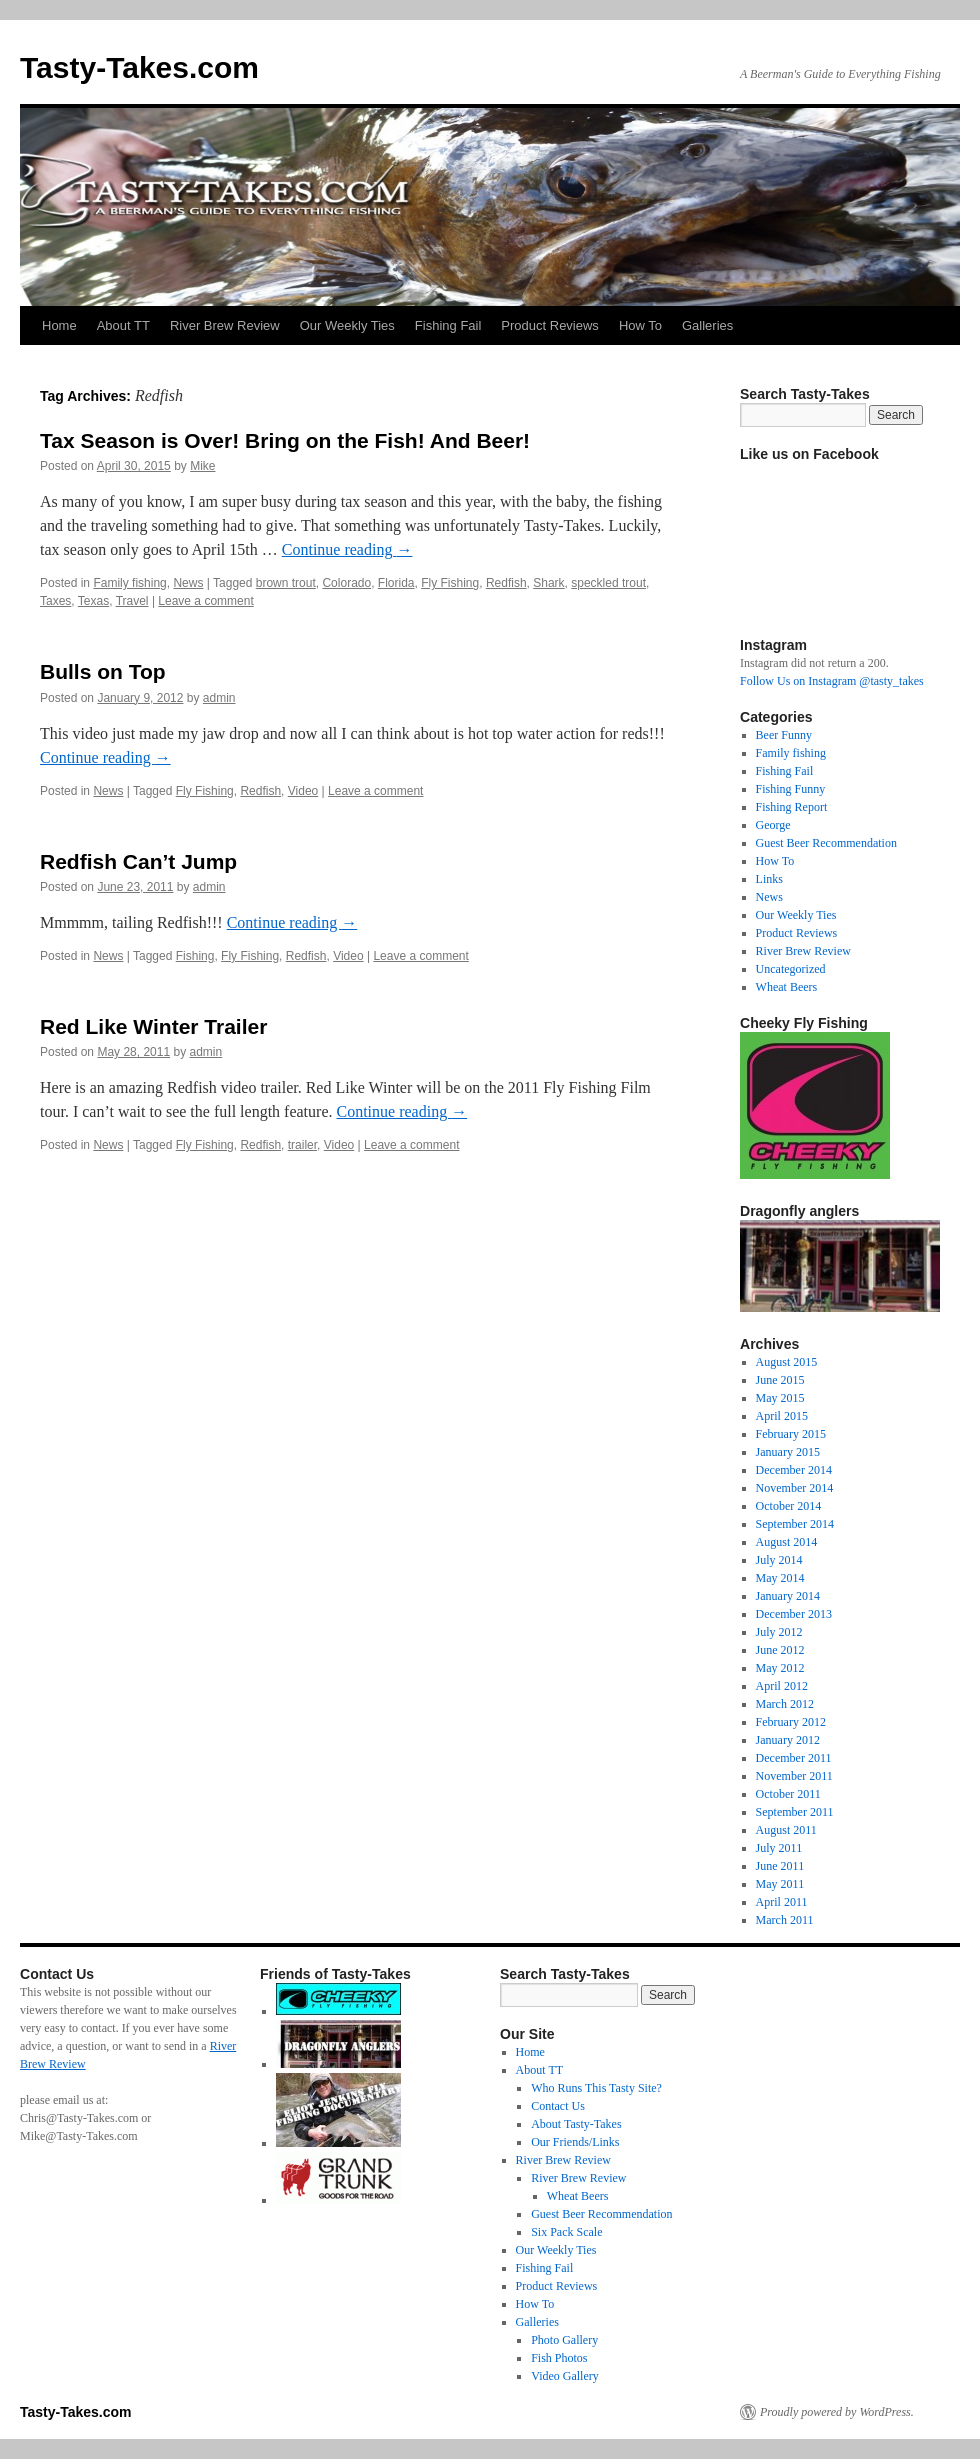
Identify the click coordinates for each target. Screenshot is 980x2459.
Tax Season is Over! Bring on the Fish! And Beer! (285, 440)
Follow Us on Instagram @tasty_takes (832, 681)
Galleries (707, 325)
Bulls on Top (103, 671)
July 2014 (779, 1560)
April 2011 (782, 1902)
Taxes (55, 601)
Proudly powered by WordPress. (837, 2412)
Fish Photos (559, 2358)
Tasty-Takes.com (139, 67)
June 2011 (780, 1866)
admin (219, 698)
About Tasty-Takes (576, 2124)
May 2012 (780, 1668)
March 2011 (785, 1920)
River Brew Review (225, 325)
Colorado (346, 583)
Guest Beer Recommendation (826, 843)
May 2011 (780, 1884)
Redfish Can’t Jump (138, 861)
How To (640, 325)
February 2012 (791, 1722)
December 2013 (794, 1614)
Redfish (506, 583)
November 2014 (795, 1488)
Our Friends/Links (575, 2142)
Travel (132, 601)
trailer (302, 1145)
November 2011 (794, 1776)
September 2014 (795, 1524)
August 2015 (787, 1362)
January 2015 (788, 1452)
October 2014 (789, 1506)
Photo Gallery (564, 2340)
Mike (202, 466)
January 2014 (788, 1596)
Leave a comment (205, 601)
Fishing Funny (791, 789)
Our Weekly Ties (347, 325)
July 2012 (779, 1632)
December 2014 (794, 1470)
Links (769, 879)
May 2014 (780, 1578)
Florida (396, 583)
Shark (548, 583)
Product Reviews (550, 325)
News (188, 583)
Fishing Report (792, 807)
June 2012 (780, 1650)
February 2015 (791, 1434)
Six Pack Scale (566, 2232)
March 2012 (785, 1704)
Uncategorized (791, 969)
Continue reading (347, 549)
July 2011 (779, 1848)
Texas (93, 601)
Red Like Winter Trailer (153, 1026)
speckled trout (608, 583)
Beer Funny (784, 735)
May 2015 (780, 1398)
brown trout (286, 583)
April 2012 (782, 1686)
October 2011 (788, 1794)
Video (303, 791)
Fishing (195, 956)
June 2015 (780, 1380)
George (773, 825)
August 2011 (786, 1830)
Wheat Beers (787, 987)
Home (59, 325)
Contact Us (558, 2106)
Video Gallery (565, 2376)
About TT (123, 325)
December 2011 (794, 1758)
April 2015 (782, 1416)
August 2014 (787, 1542)
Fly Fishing (450, 583)
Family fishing (129, 583)
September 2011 (795, 1812)
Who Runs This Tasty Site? (596, 2088)
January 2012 (788, 1740)
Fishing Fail (448, 325)
